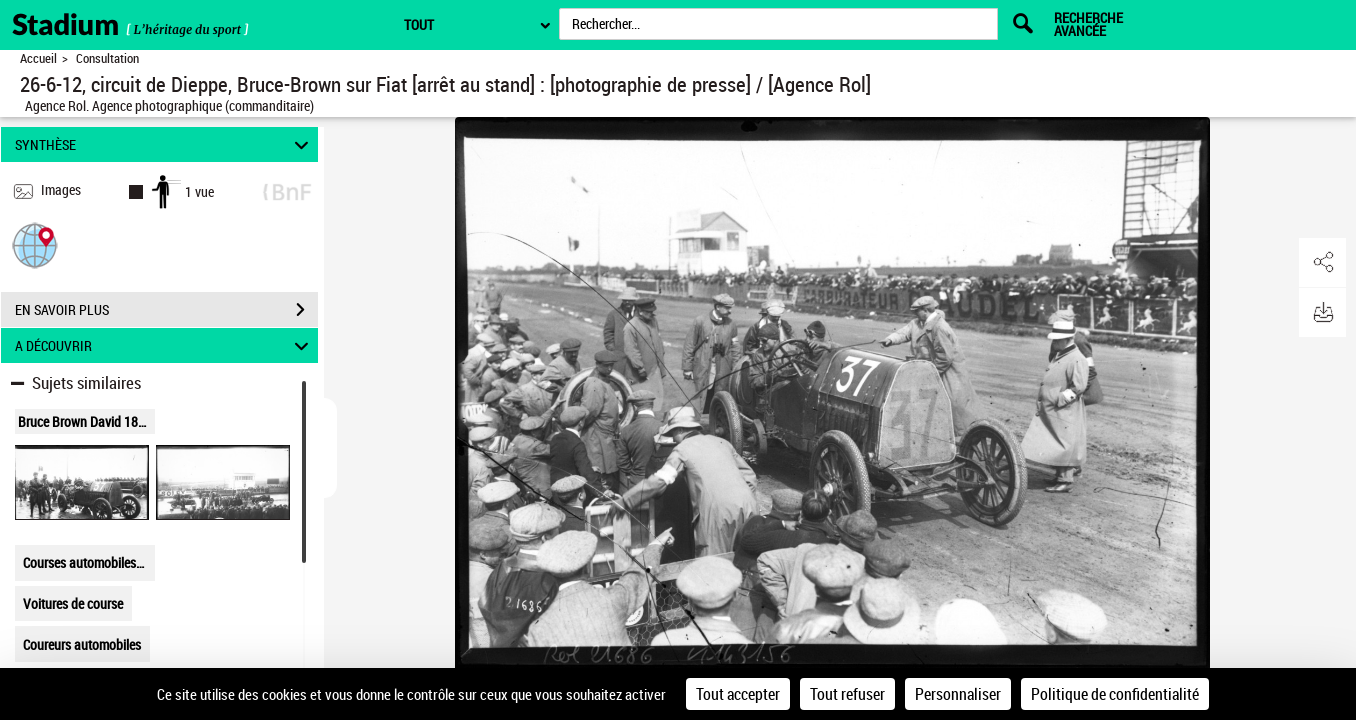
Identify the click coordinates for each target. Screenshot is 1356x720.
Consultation (107, 58)
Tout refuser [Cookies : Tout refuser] (847, 694)
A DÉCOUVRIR (165, 345)
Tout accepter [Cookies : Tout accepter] (738, 694)
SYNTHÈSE (165, 144)
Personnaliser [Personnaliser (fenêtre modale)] (958, 694)
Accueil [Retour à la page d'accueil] (38, 58)
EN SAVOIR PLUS (166, 310)
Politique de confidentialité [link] (1115, 694)
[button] (35, 244)
